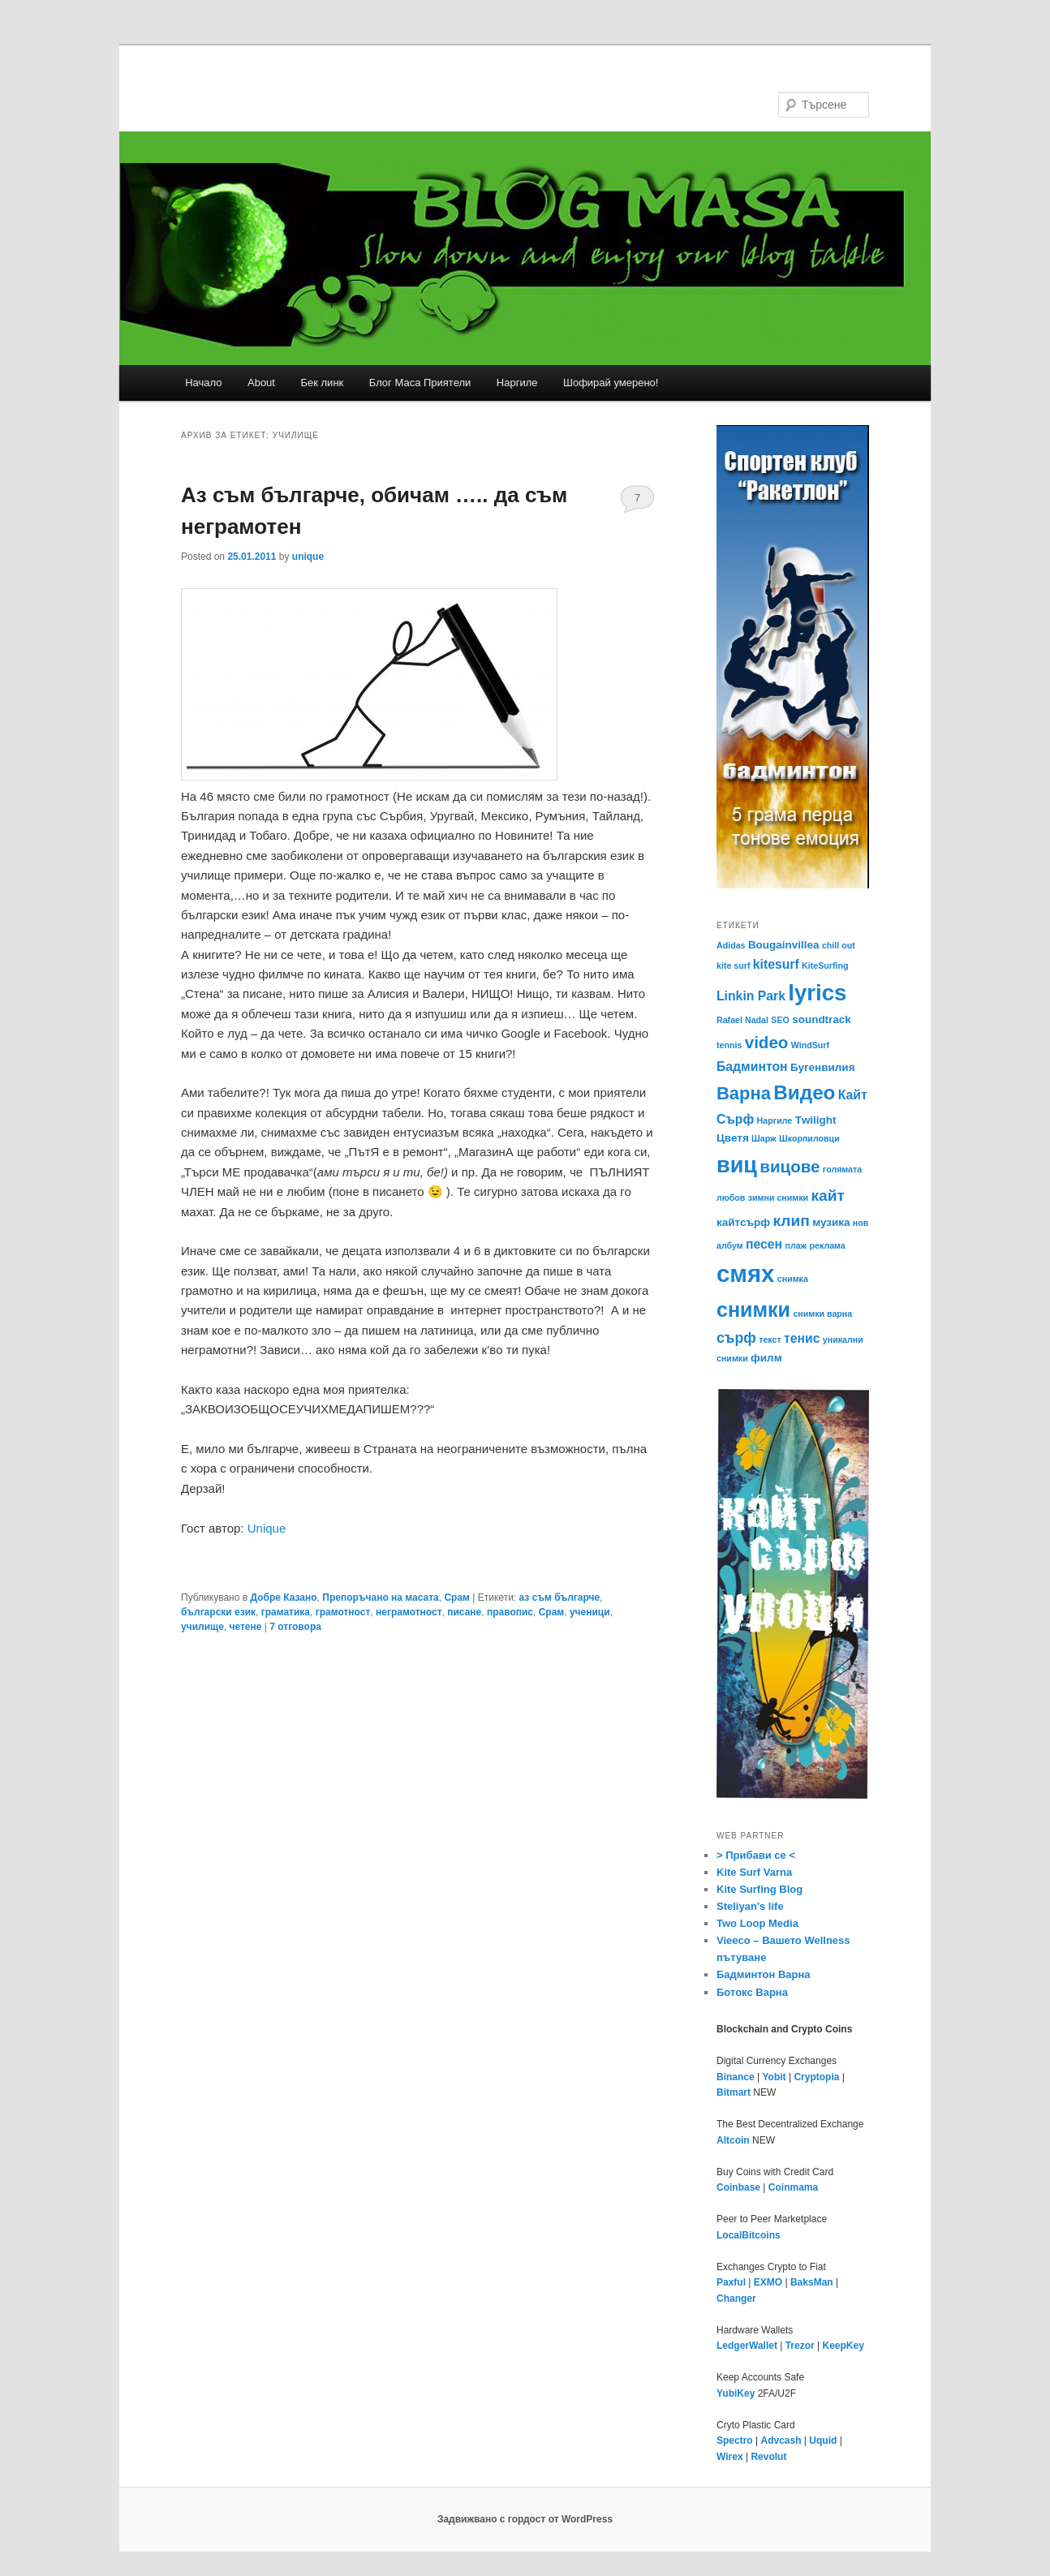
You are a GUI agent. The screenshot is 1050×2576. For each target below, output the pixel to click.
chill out (838, 945)
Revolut (768, 2456)
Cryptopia (816, 2077)
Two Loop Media (757, 1923)
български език (218, 1612)
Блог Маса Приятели (420, 382)
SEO (780, 1020)
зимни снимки (778, 1197)
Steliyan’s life (750, 1906)
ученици (590, 1612)
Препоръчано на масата (380, 1597)
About (261, 382)
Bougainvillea (784, 945)
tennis (729, 1045)
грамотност (343, 1612)
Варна (743, 1093)
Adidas (731, 945)
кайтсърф (743, 1222)
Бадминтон (752, 1066)
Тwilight (816, 1120)
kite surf (733, 965)
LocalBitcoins (748, 2235)
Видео (804, 1092)
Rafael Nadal (742, 1020)
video (767, 1042)
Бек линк (321, 382)
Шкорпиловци (809, 1138)
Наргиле (517, 382)
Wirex (729, 2456)
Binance (735, 2077)
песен (764, 1244)
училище (202, 1626)
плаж (796, 1245)
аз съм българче (559, 1597)
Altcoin (733, 2140)
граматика (285, 1612)
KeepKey (843, 2345)
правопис (510, 1612)
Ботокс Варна (752, 1992)
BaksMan (811, 2282)
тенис (802, 1338)
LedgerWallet (746, 2345)
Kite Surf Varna (754, 1872)
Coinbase (738, 2187)
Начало (203, 382)
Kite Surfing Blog (759, 1889)
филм (766, 1358)
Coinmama (793, 2187)
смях (745, 1273)
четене (246, 1626)
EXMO (768, 2282)
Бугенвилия (822, 1067)
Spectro (734, 2440)
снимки (753, 1309)
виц (736, 1164)
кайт (827, 1195)
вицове (790, 1166)
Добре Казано (283, 1597)
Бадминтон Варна (763, 1974)
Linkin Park (750, 996)
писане (464, 1612)
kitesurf (776, 964)
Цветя (732, 1138)
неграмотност (409, 1612)
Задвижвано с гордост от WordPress (525, 2519)
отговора (295, 1626)
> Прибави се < (755, 1855)
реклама (828, 1245)
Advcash (780, 2440)
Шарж (764, 1138)
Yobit (773, 2077)
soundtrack (821, 1019)
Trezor (800, 2345)
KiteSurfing (825, 965)
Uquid (823, 2440)
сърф (736, 1338)
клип (791, 1220)
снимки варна (822, 1313)
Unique (266, 1528)
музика (831, 1222)
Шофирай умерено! (610, 382)
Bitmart (733, 2092)
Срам (457, 1597)
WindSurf (810, 1045)
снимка (792, 1279)
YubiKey (735, 2393)
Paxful (731, 2282)
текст (770, 1339)
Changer (736, 2298)
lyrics (817, 992)
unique (308, 556)
